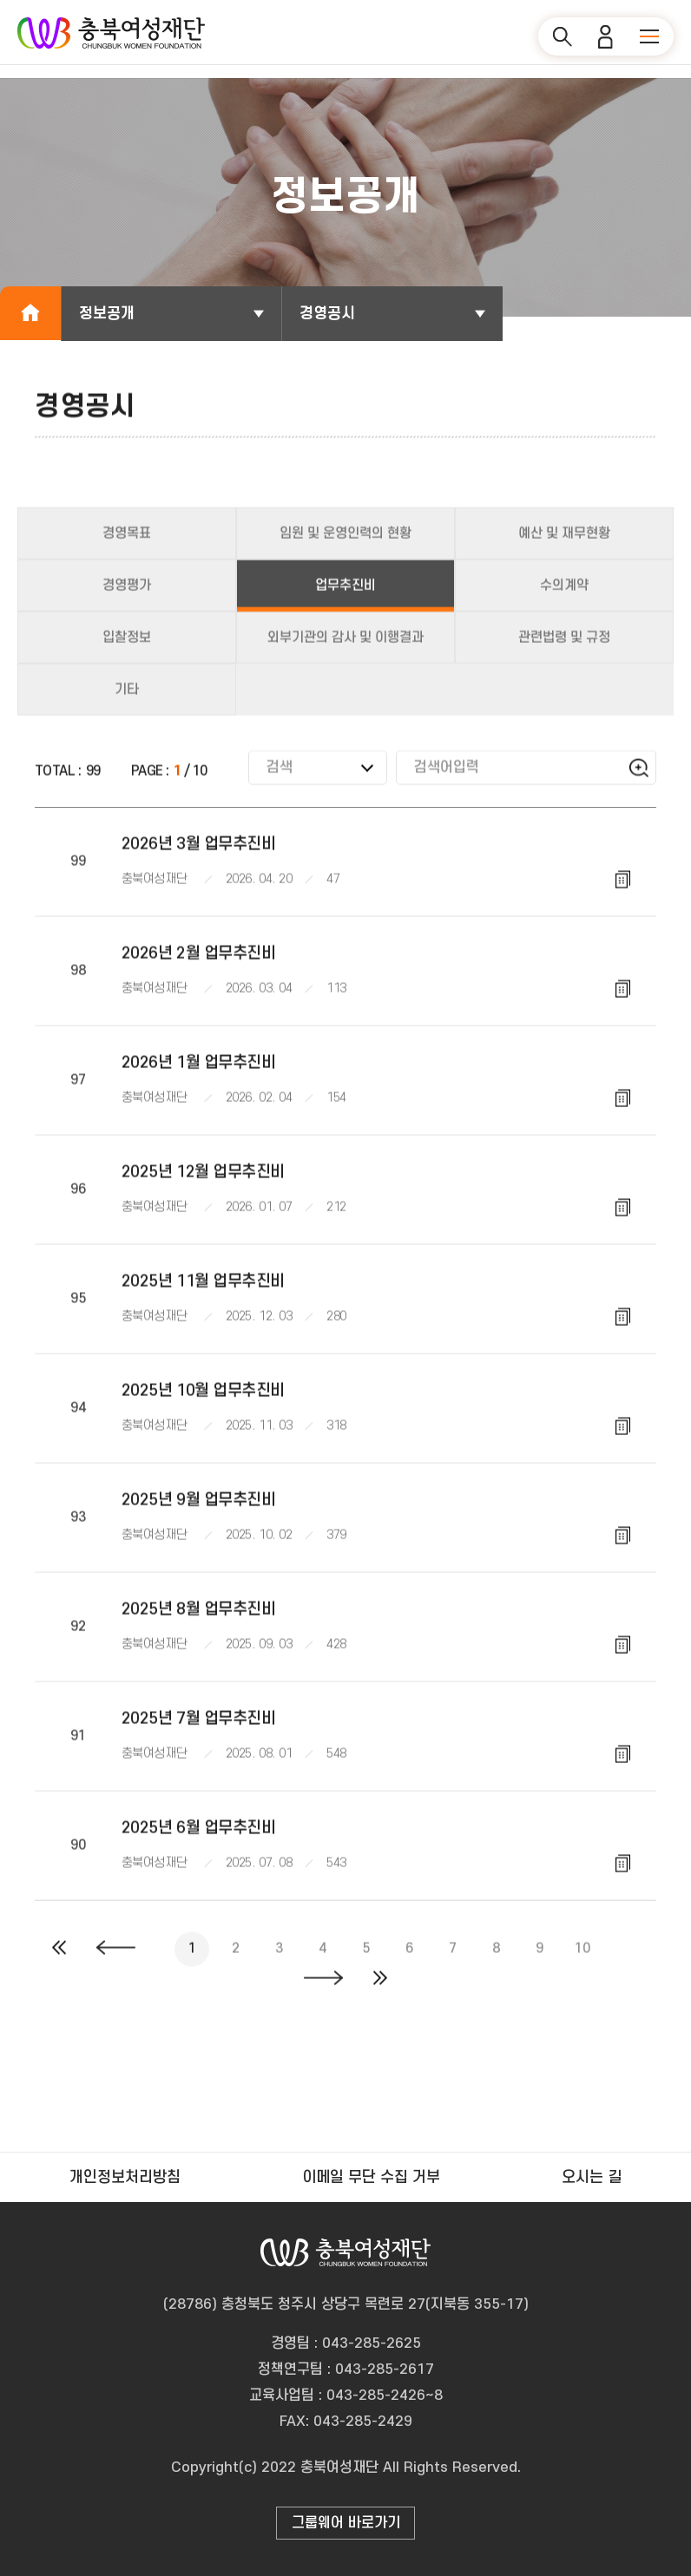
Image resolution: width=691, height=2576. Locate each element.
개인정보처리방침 (125, 2177)
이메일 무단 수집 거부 (371, 2177)
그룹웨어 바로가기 (346, 2523)
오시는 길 (592, 2177)
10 (582, 1959)
